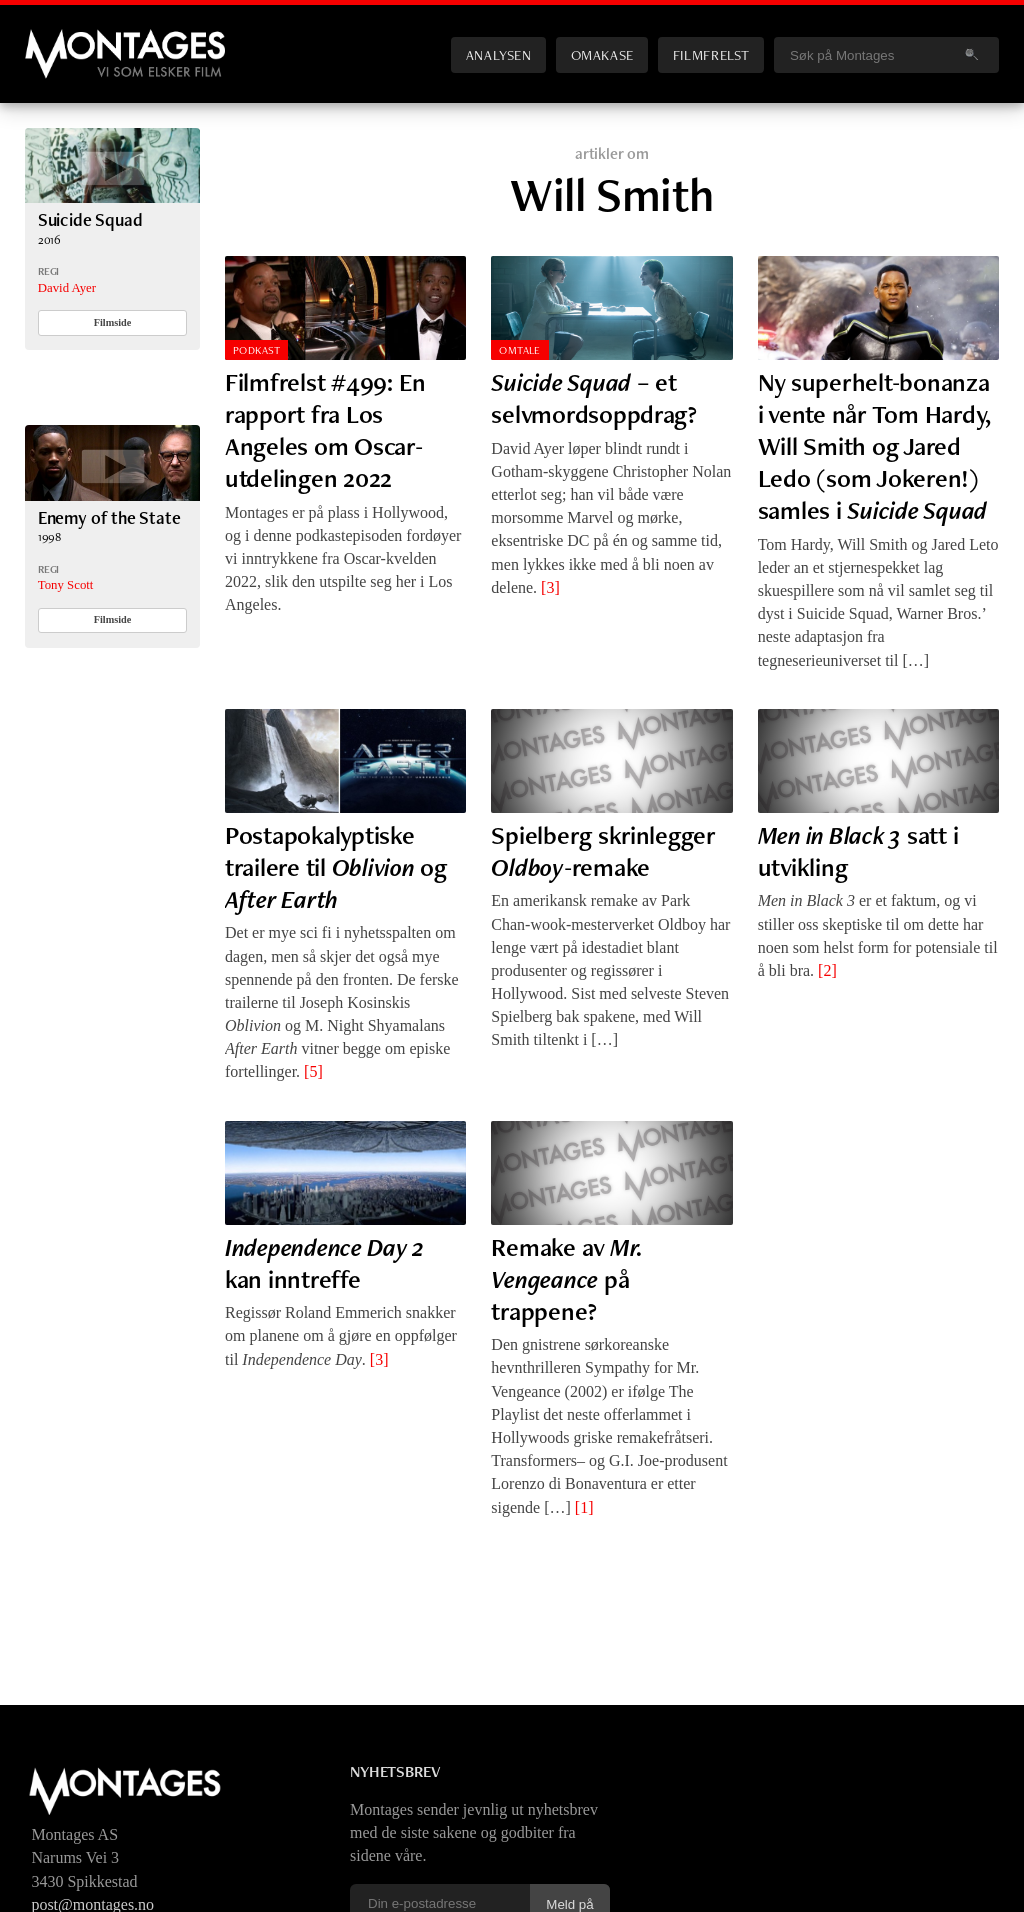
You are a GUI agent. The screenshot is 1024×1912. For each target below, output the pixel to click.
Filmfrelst (711, 54)
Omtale (520, 350)
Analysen (499, 54)
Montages (58, 39)
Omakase (602, 54)
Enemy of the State (109, 517)
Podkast (256, 350)
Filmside (113, 322)
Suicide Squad (90, 219)
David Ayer (67, 288)
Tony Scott (66, 585)
